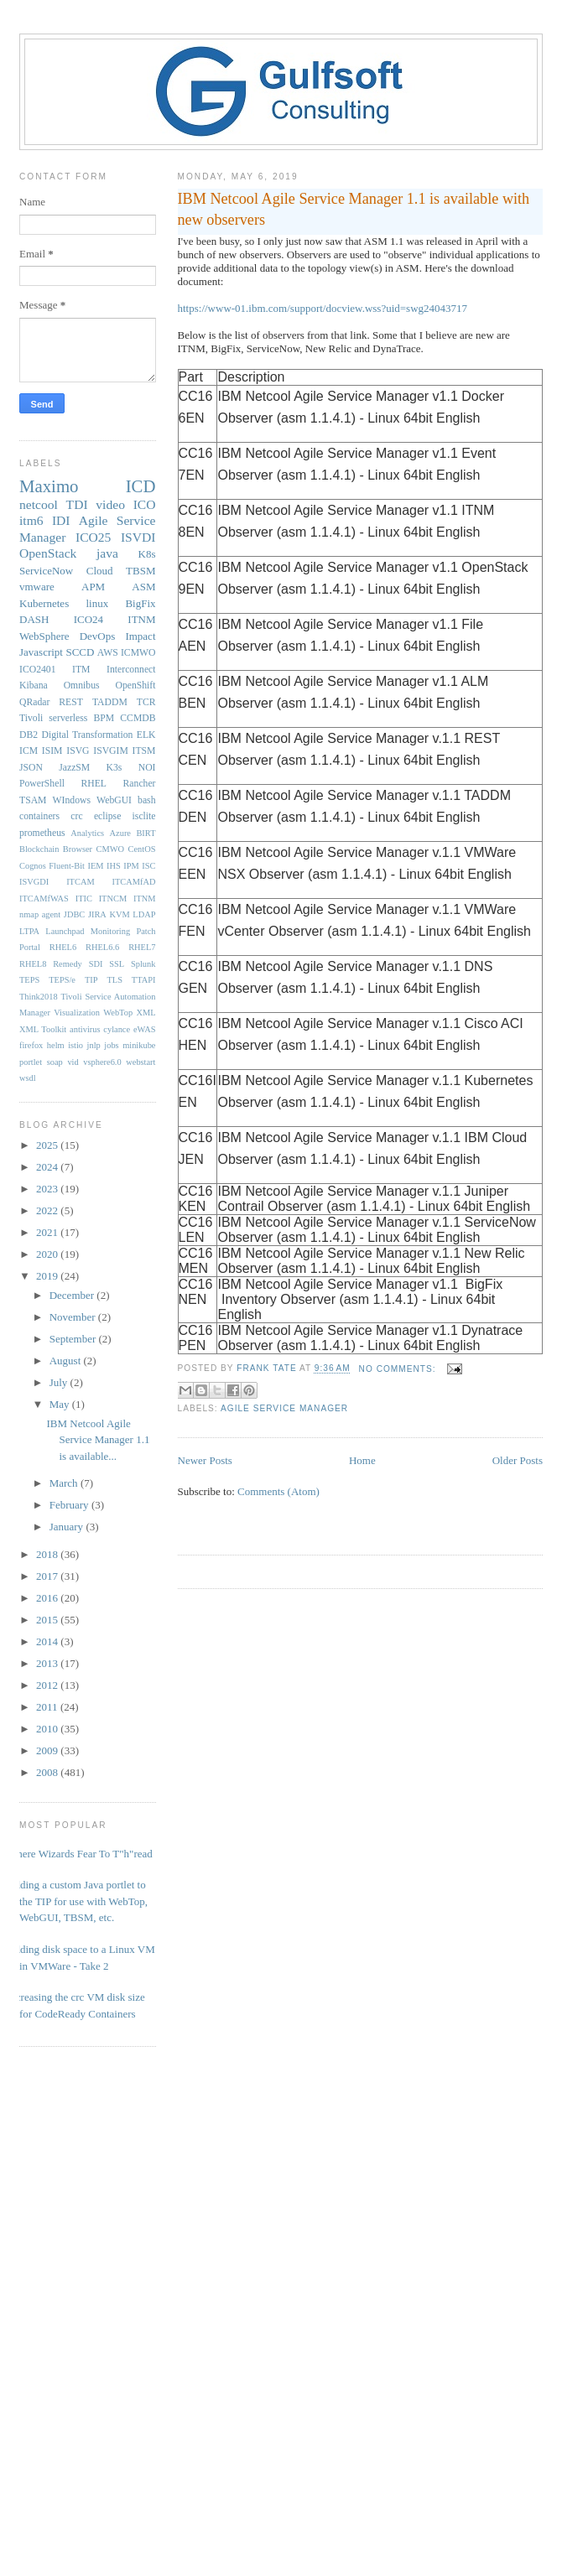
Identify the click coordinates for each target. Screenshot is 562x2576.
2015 (48, 1619)
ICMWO (138, 652)
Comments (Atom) (278, 1491)
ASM (143, 586)
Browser (77, 849)
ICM (28, 750)
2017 (48, 1576)
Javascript (41, 652)
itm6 (31, 520)
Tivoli (31, 718)
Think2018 (38, 996)
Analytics (87, 833)
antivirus (85, 1029)
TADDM (109, 702)
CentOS (142, 849)
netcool (38, 504)
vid (72, 1062)
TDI (77, 504)
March (65, 1483)
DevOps (98, 636)
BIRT (145, 833)
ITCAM (80, 881)
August (66, 1360)
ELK (146, 735)
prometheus (42, 833)
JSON (31, 767)
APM (93, 586)
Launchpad (64, 931)
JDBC (74, 914)
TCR (146, 702)
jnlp (94, 1045)
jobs (111, 1045)
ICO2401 (37, 669)
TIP (91, 979)
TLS (114, 979)
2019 (48, 1276)
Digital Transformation (87, 735)
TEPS (29, 979)
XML (145, 1012)
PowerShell (42, 783)
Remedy (67, 964)
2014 (48, 1641)
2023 (48, 1188)
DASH (34, 619)
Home (362, 1460)
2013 (48, 1663)
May (60, 1404)
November (73, 1317)
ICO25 (93, 537)
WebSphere (44, 636)
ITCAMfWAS (44, 898)
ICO (144, 504)
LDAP (144, 914)
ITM (81, 669)
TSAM (32, 800)
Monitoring (110, 931)
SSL (116, 964)
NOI (147, 767)
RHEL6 (62, 947)
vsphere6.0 (102, 1062)
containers (39, 816)
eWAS (144, 1029)
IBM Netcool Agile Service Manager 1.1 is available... (97, 1439)
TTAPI (144, 979)
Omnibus (82, 685)
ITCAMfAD (134, 881)
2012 (48, 1685)
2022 (48, 1210)
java (107, 553)
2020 (48, 1254)
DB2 (28, 735)
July (59, 1382)
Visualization (77, 1012)
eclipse (107, 816)
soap (55, 1062)
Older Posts (517, 1460)
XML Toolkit (42, 1029)
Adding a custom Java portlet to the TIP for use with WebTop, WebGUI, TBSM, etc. (77, 1901)
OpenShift (135, 685)
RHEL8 (32, 964)
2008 (48, 1772)
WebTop (118, 1012)
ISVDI (138, 537)
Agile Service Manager (284, 1408)
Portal (29, 947)
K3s (114, 767)
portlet (30, 1062)
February (70, 1504)
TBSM (140, 570)
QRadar (34, 702)
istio (75, 1045)
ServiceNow (46, 570)
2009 (48, 1750)
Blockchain (39, 849)
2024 (48, 1167)
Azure (120, 833)
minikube (138, 1045)
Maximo (48, 486)
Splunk (143, 964)
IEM (96, 865)
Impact (140, 636)
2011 (48, 1707)
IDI (61, 520)
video (110, 504)
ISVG (77, 750)
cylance (116, 1029)
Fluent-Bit (67, 865)
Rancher (139, 783)
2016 (48, 1598)
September (74, 1338)
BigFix (140, 603)
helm (56, 1045)
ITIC (83, 898)
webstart (140, 1062)
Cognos (32, 865)
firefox (31, 1045)
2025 (48, 1145)
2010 (48, 1728)
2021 (48, 1232)
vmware (37, 586)
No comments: (399, 1369)
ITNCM (113, 898)
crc (76, 816)
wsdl (27, 1078)
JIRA (97, 914)
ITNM (141, 619)
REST (71, 702)
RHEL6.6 (102, 947)
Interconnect (131, 669)
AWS (107, 652)
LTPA (29, 931)
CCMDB (137, 718)
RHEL (94, 783)
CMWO (110, 849)
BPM (103, 718)
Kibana (33, 685)
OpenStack (47, 553)
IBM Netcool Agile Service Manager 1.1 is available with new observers (354, 209)
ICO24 (88, 619)
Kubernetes (44, 603)
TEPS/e (62, 979)
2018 (48, 1554)
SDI (96, 964)
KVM (119, 914)
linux (97, 603)
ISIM (52, 750)
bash (146, 800)
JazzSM (74, 767)
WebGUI (114, 800)
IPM (130, 865)
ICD (141, 486)
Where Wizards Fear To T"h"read (80, 1853)
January (67, 1526)
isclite (144, 816)
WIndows (72, 800)
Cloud (99, 570)
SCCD (79, 652)
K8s (147, 554)
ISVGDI (34, 881)
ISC (148, 865)
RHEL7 (141, 947)
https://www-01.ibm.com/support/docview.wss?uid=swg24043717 (323, 308)
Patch (145, 931)
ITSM (144, 750)
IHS (114, 865)
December (73, 1295)
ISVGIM (110, 750)
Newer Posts (205, 1460)
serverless (68, 718)
